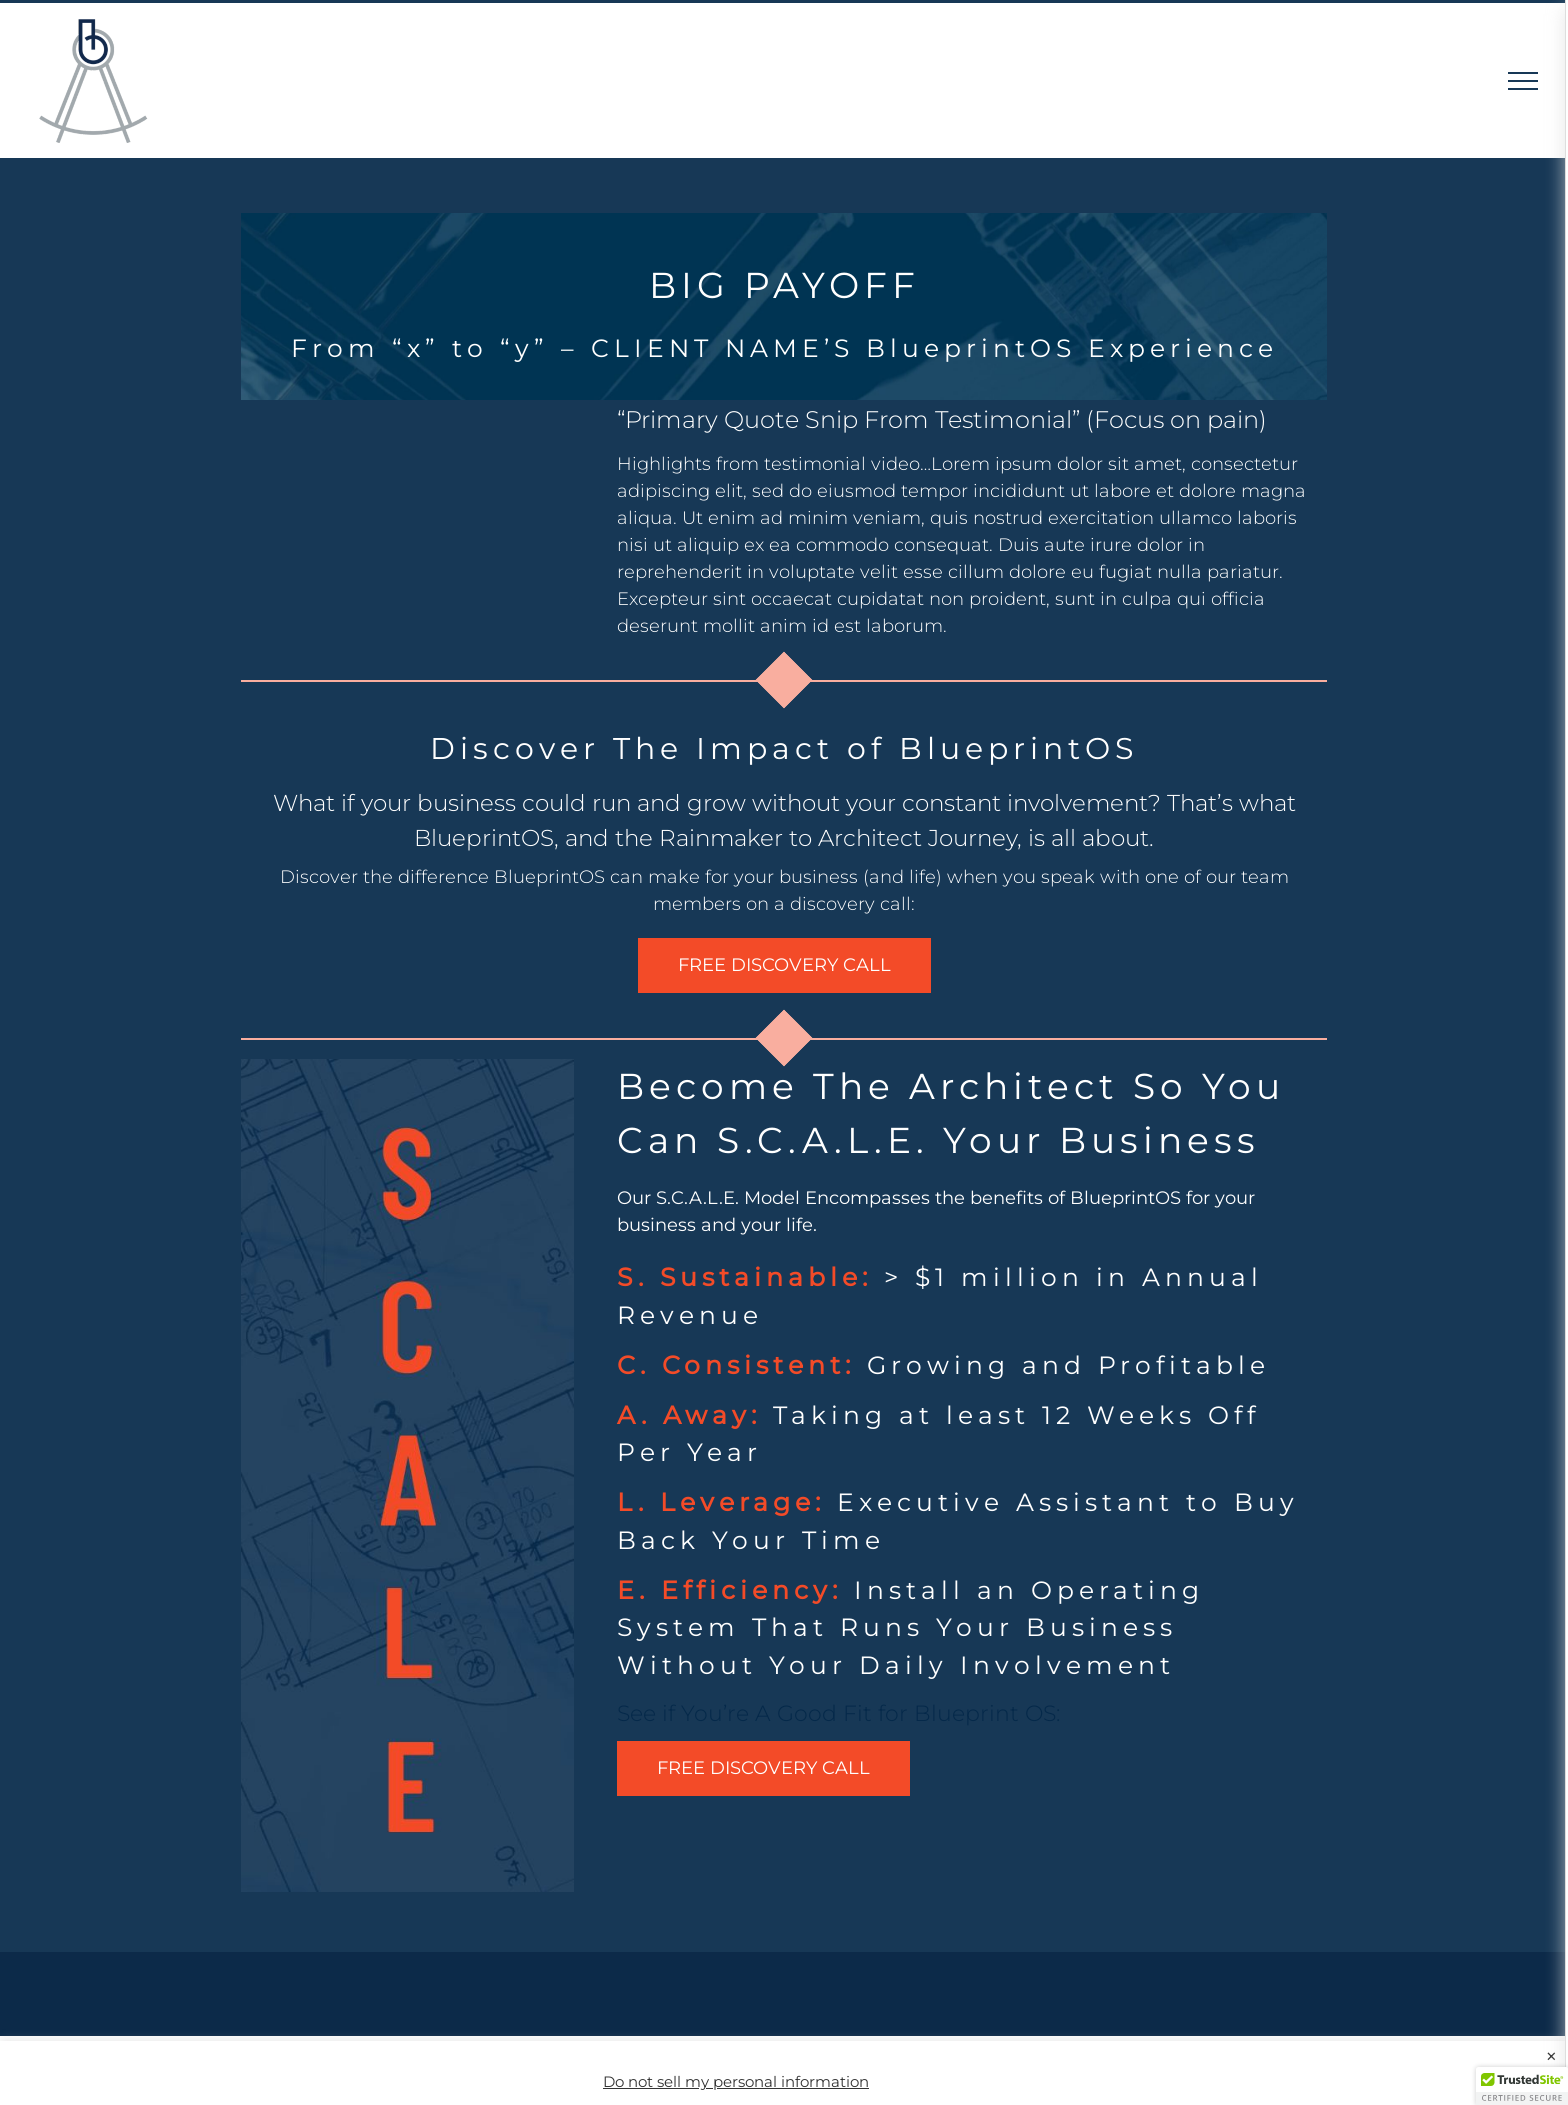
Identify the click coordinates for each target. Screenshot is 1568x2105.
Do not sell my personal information (736, 2082)
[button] (1522, 2086)
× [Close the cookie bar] (1551, 2057)
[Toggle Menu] (1523, 81)
